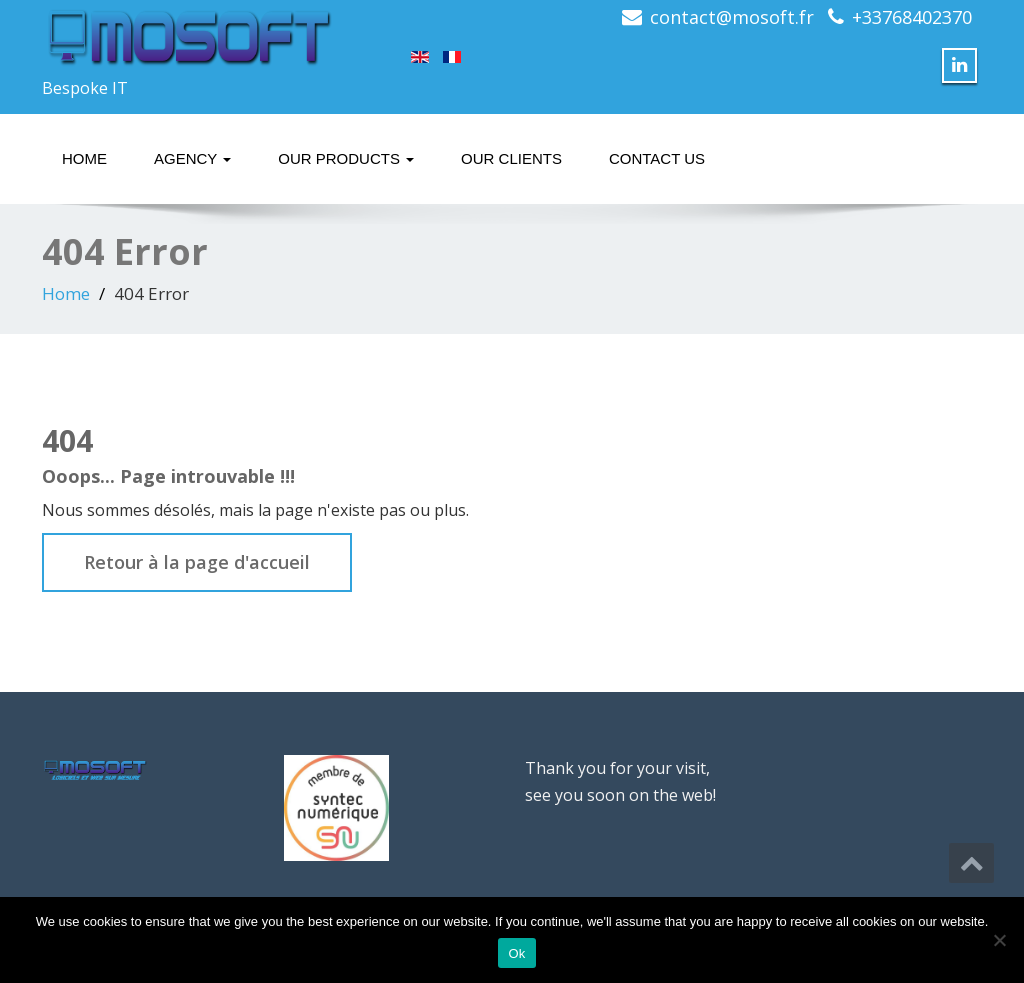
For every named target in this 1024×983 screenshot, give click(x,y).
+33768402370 (912, 17)
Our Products (346, 158)
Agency (192, 158)
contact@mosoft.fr (732, 17)
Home (84, 158)
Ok (516, 953)
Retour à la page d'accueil (197, 562)
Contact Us (657, 158)
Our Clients (511, 158)
